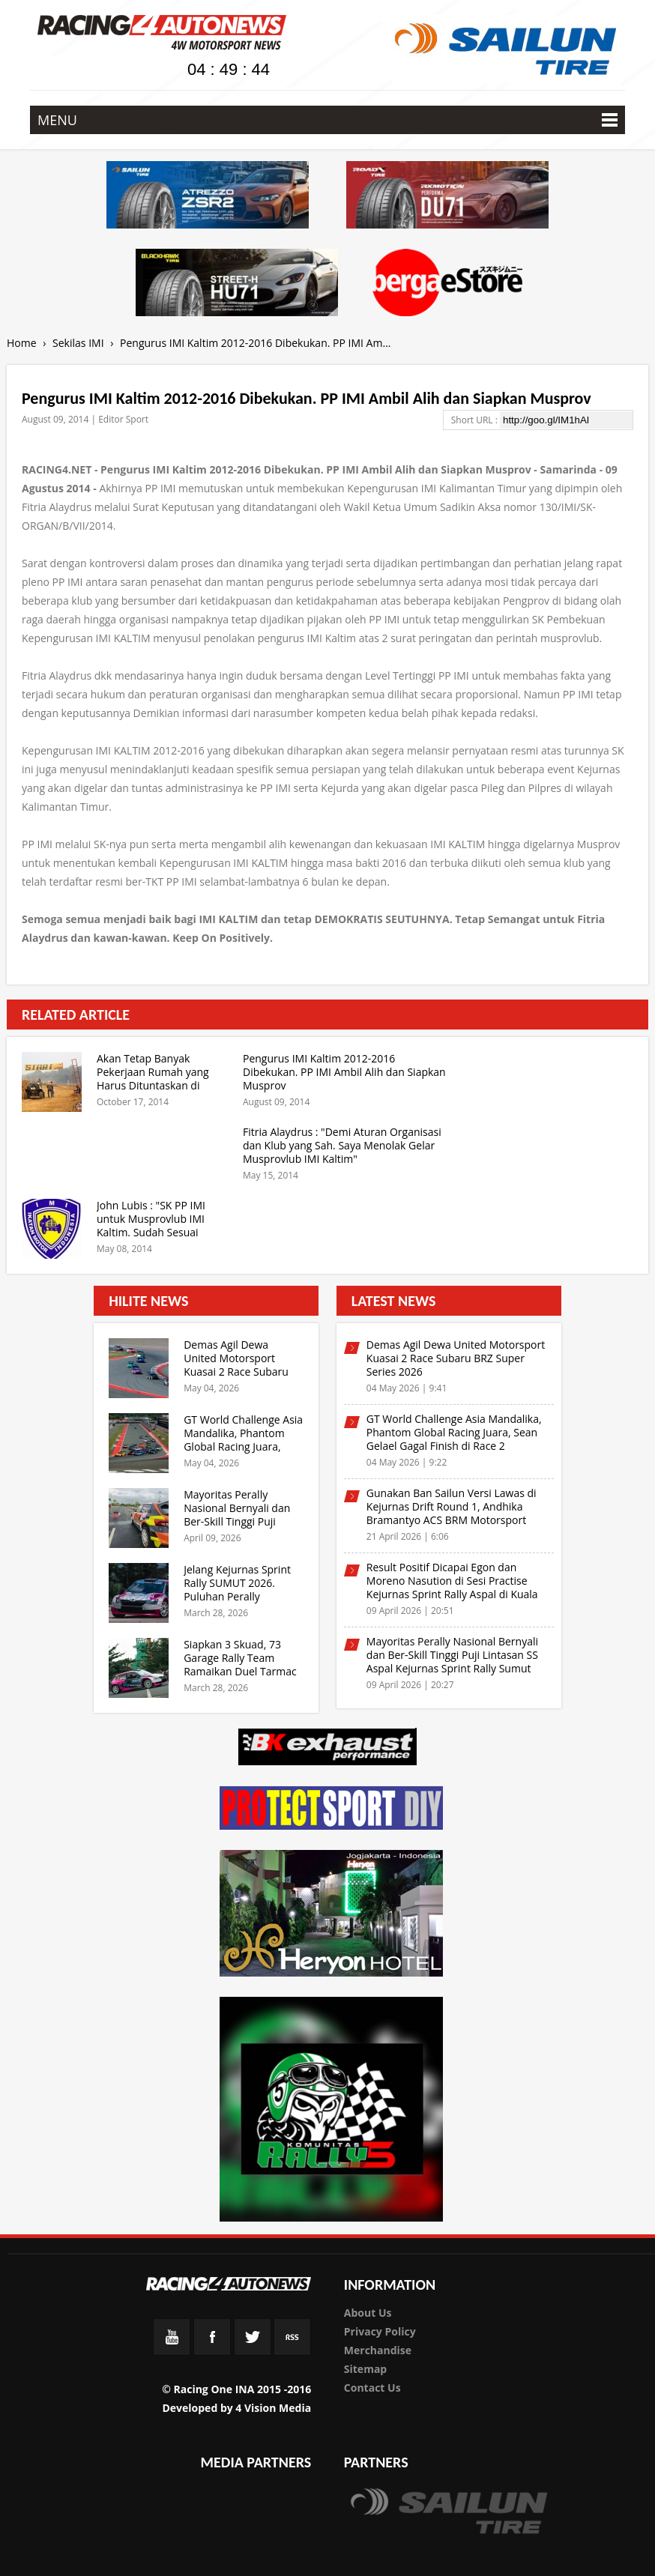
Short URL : (475, 420)
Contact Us (372, 2387)
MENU (327, 120)
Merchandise (377, 2350)
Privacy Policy (380, 2331)
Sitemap (365, 2369)
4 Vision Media (273, 2408)
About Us (368, 2313)
